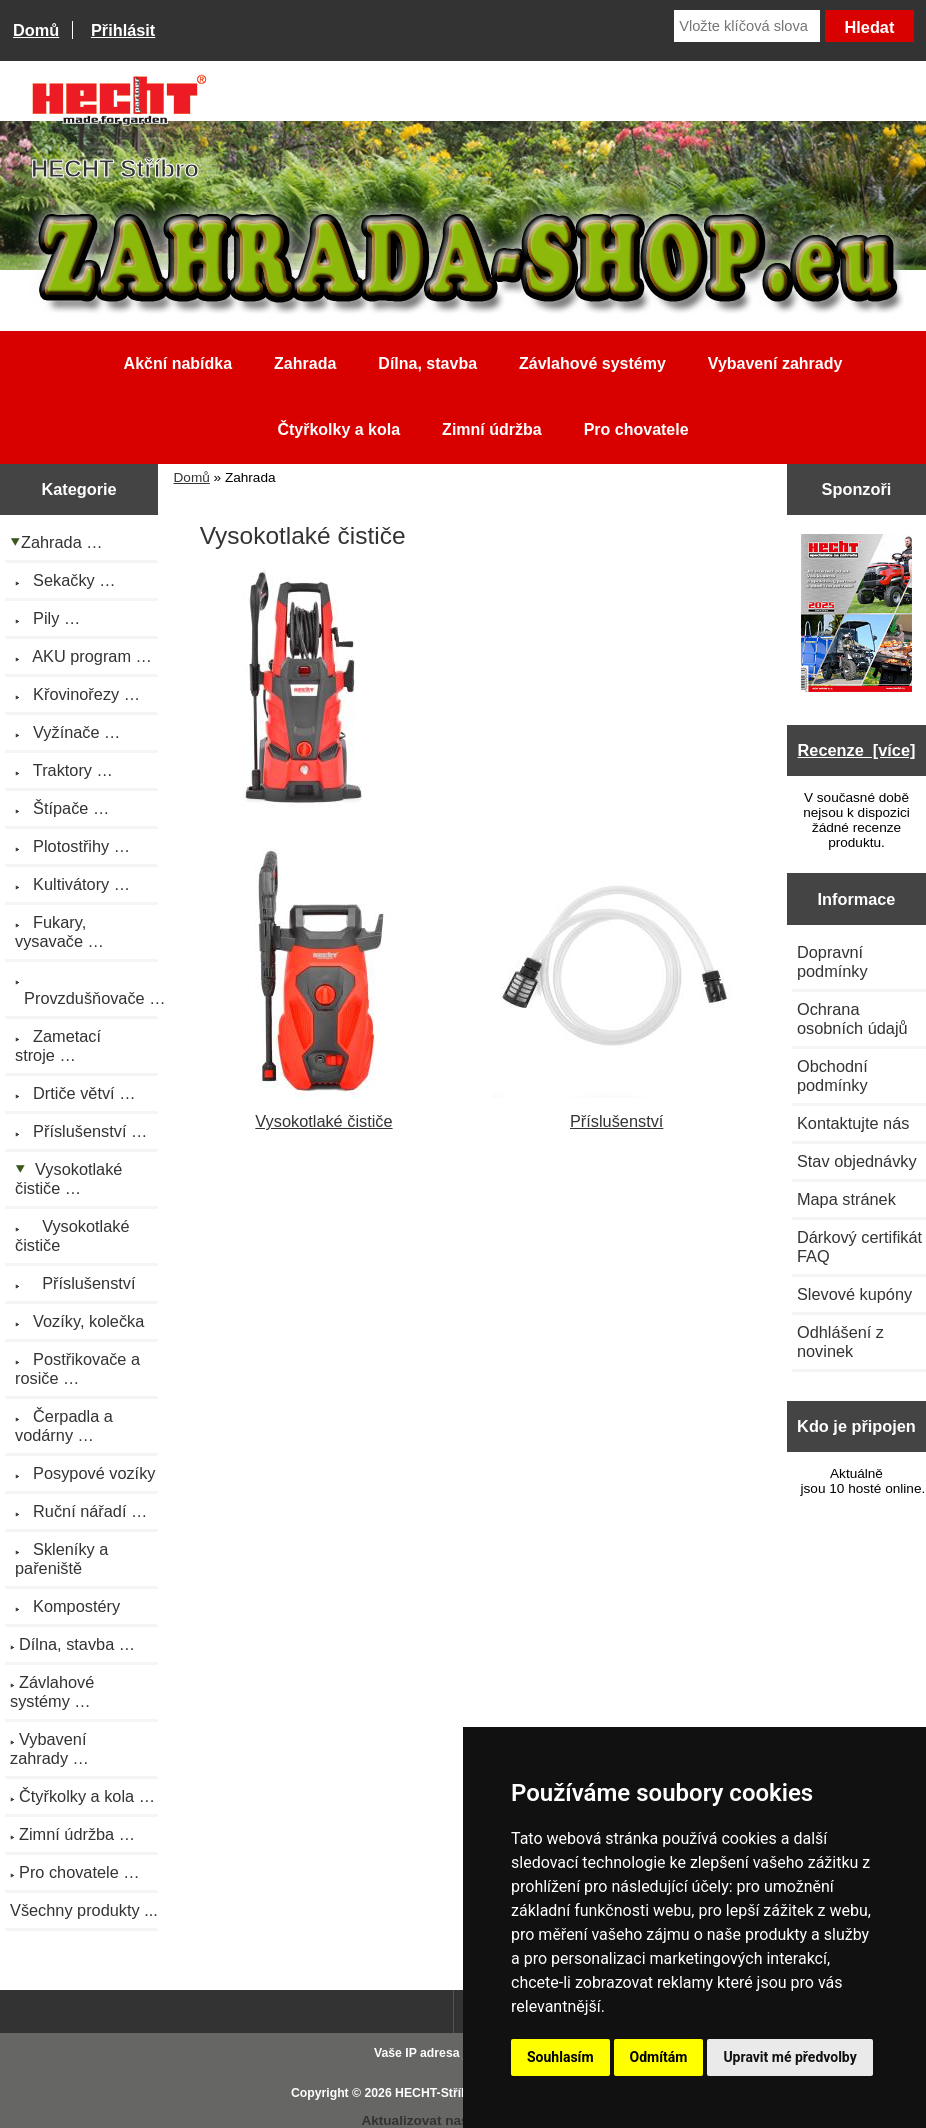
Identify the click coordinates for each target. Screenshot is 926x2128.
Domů (36, 30)
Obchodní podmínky (832, 1075)
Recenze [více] (857, 750)
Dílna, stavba (427, 363)
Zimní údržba (492, 429)
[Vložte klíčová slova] (747, 26)
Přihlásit (123, 30)
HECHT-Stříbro (438, 2093)
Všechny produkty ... (84, 1910)
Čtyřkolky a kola (338, 429)
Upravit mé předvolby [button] (789, 2057)
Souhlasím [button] (560, 2057)
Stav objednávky (857, 1161)
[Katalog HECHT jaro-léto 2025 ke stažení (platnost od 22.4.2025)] (857, 615)
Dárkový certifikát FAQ (859, 1246)
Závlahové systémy (592, 363)
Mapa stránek (846, 1199)
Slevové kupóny (854, 1294)
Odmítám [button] (659, 2057)
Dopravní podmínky (832, 961)
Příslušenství (617, 1111)
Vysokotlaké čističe (324, 1111)
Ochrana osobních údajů (852, 1018)
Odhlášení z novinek (840, 1341)
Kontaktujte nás (853, 1123)
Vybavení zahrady (775, 363)
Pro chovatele (636, 429)
